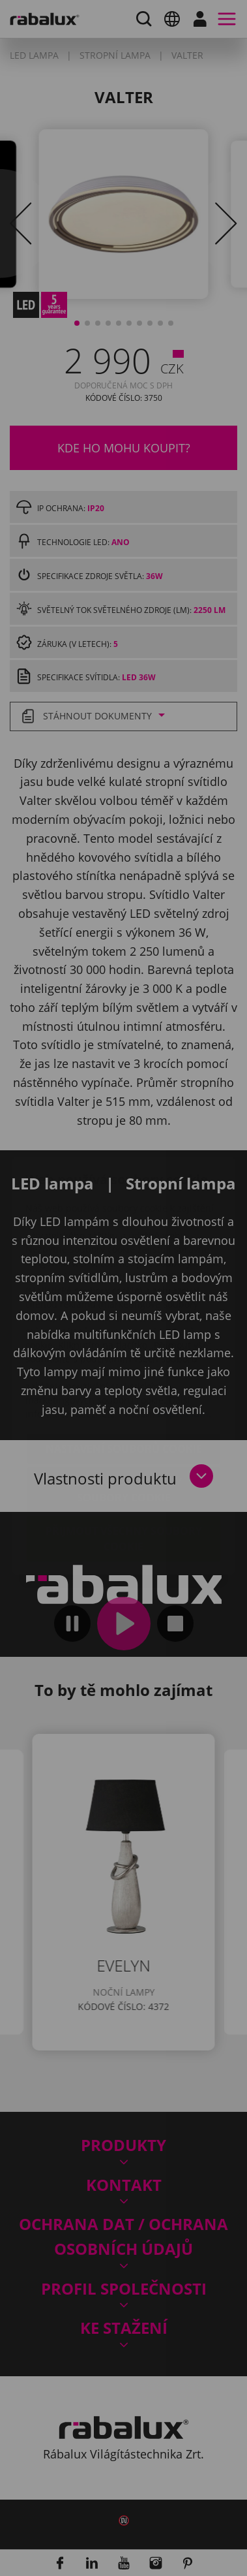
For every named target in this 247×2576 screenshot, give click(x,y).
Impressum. (184, 1336)
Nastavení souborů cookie (124, 1371)
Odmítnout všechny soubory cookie (124, 1412)
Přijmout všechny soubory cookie (124, 1461)
